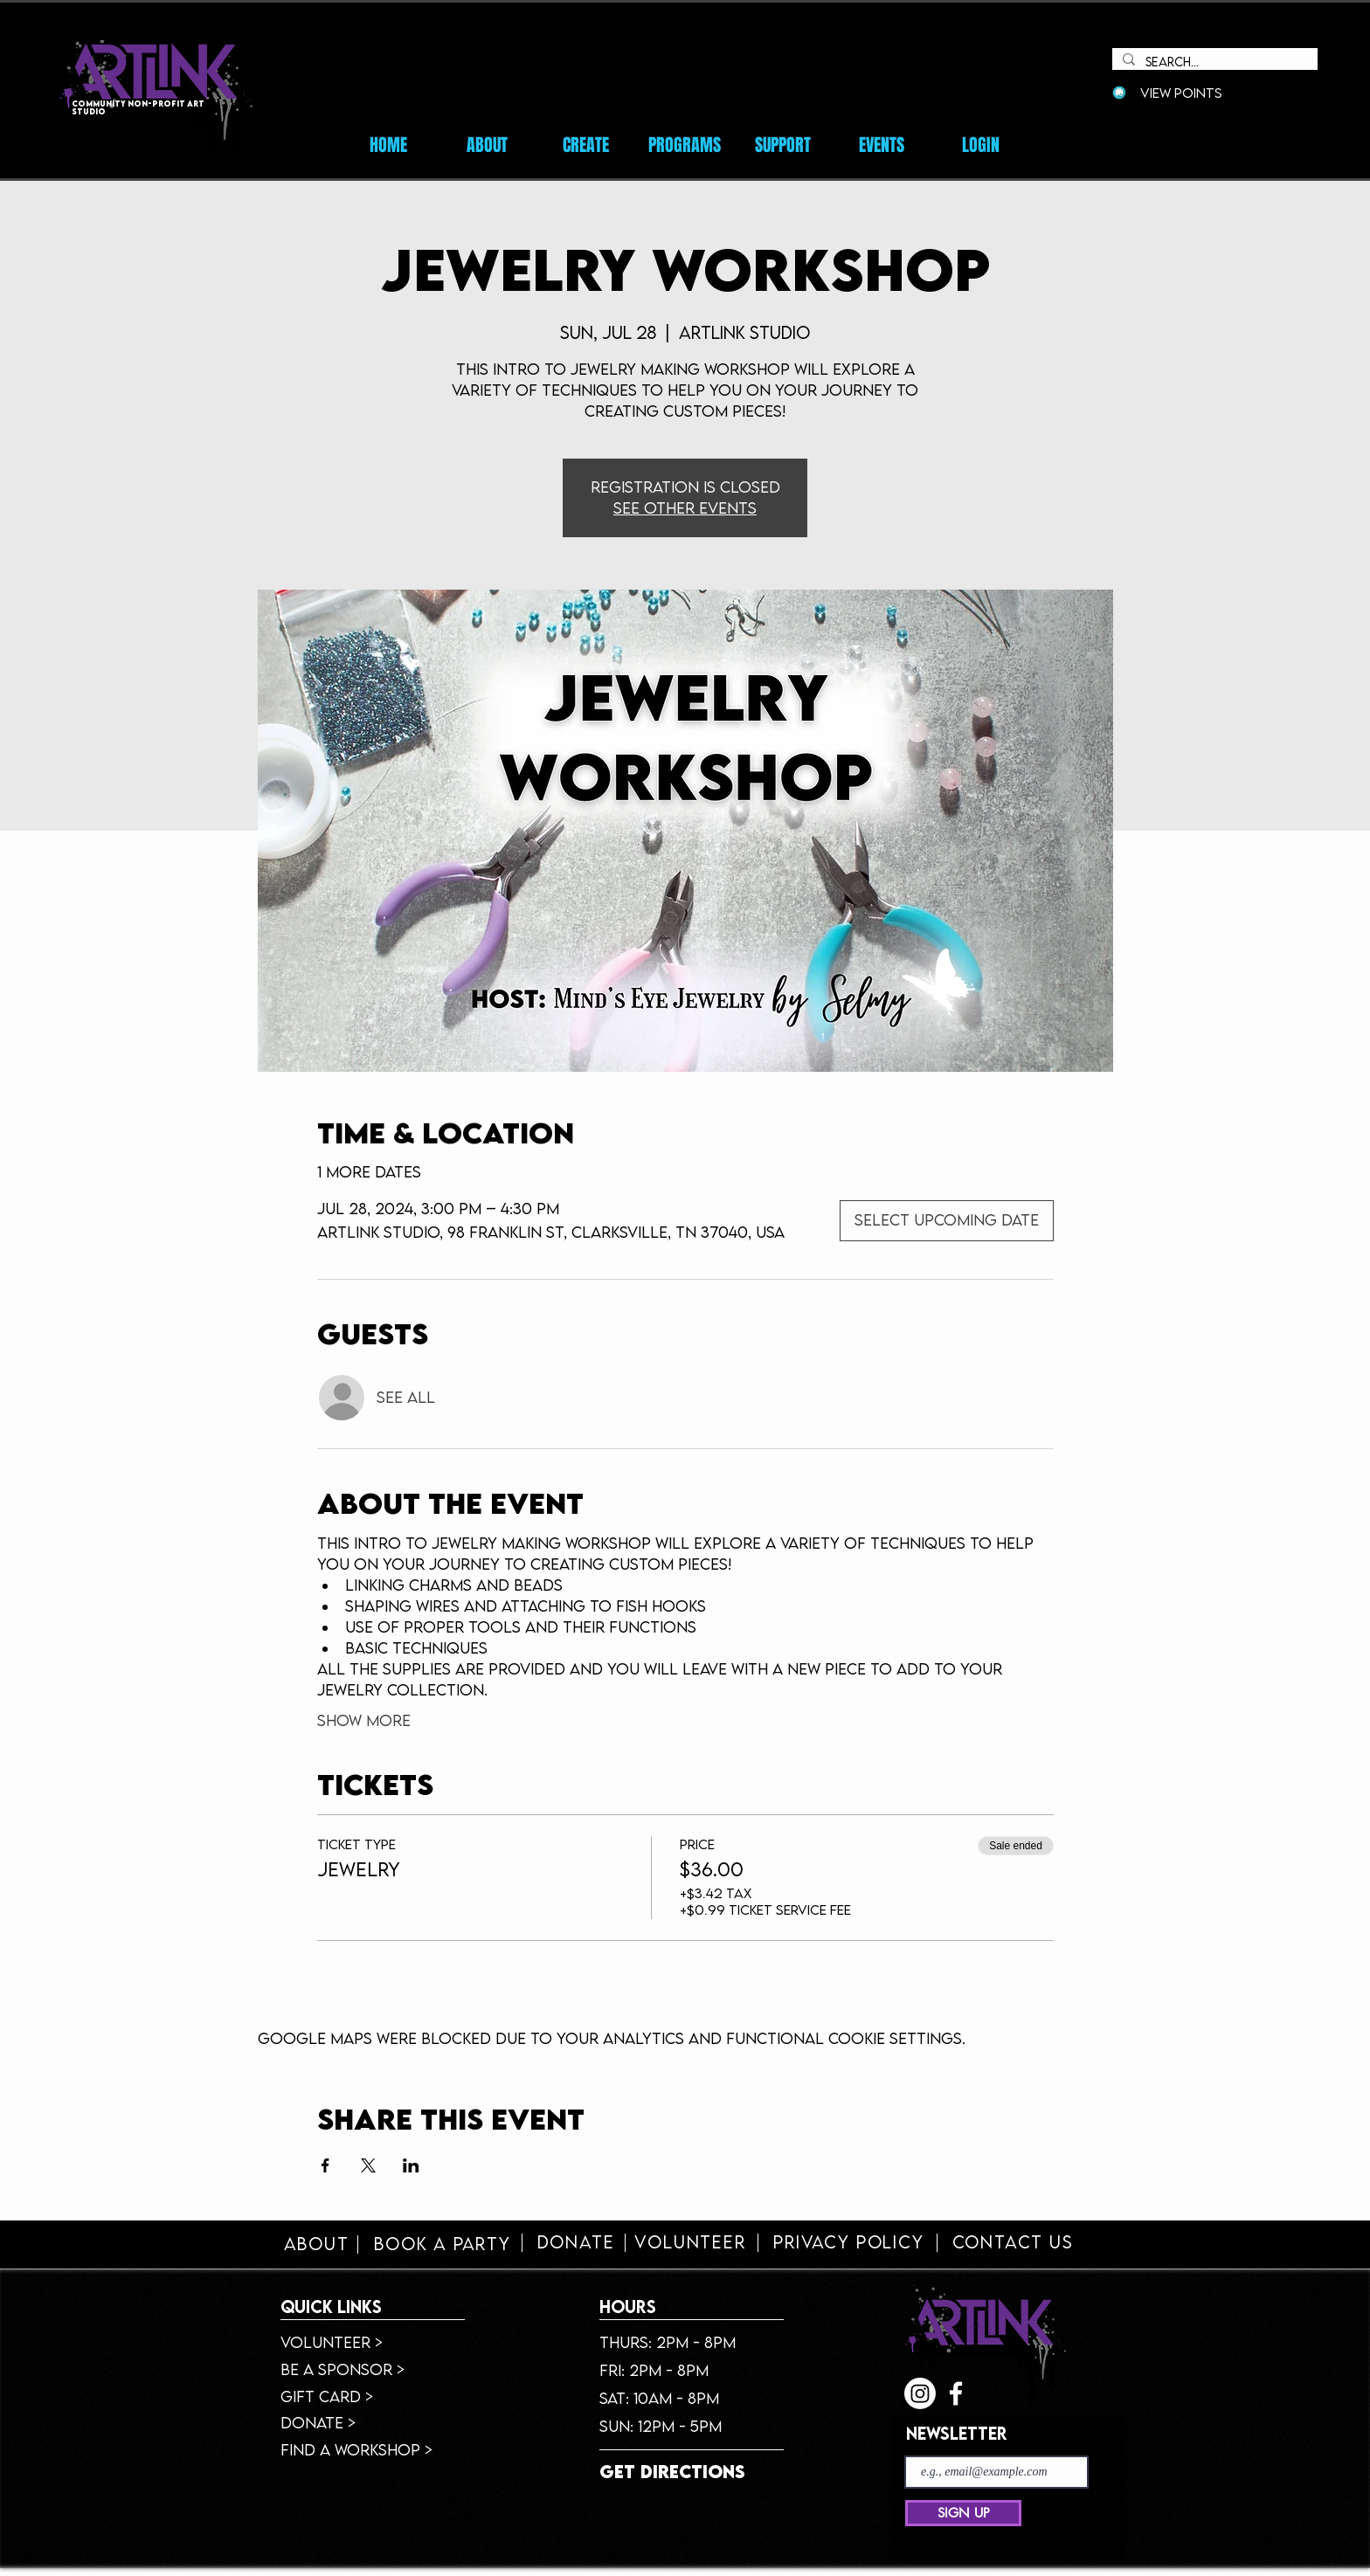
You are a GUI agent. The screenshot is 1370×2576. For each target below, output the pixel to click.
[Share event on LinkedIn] (411, 2165)
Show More (364, 1720)
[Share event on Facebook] (325, 2165)
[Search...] (1213, 62)
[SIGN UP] (963, 2513)
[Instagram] (920, 2393)
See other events (685, 508)
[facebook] (956, 2393)
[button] (882, 145)
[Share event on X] (368, 2165)
